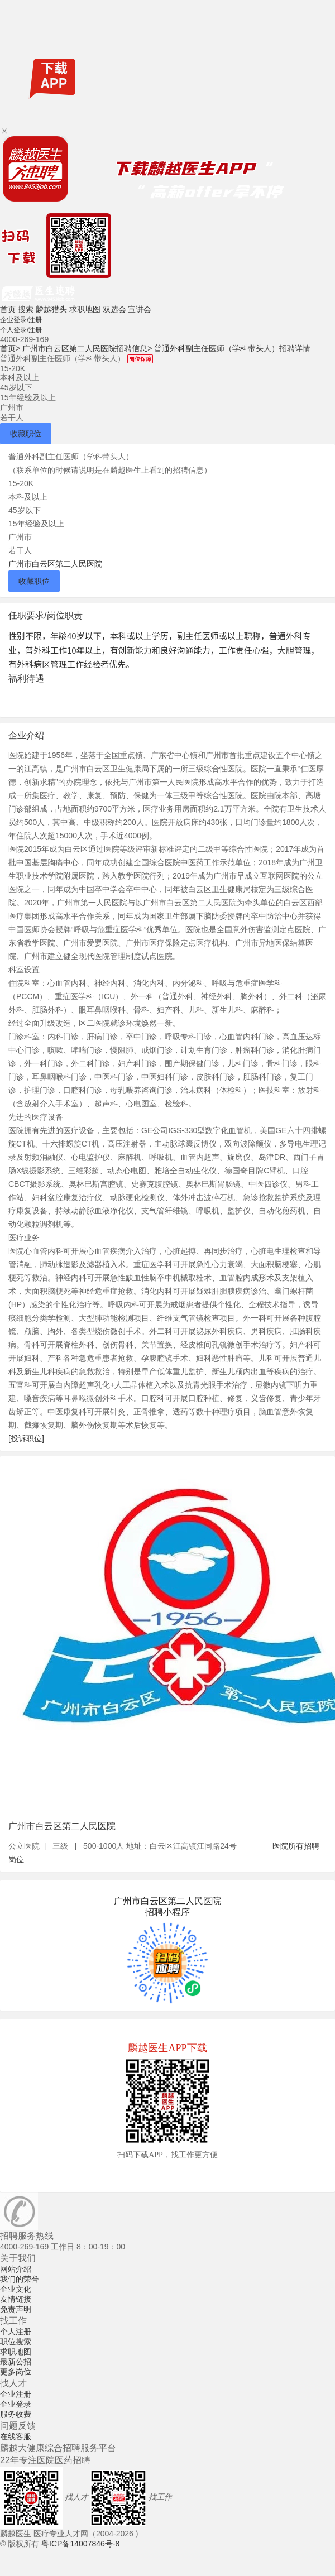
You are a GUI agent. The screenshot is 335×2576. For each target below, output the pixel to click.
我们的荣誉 (19, 2279)
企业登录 (15, 2404)
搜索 (26, 309)
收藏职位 (25, 433)
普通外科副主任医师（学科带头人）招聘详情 (232, 348)
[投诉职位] (26, 1438)
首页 (8, 309)
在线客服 (15, 2436)
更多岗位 (15, 2371)
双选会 (114, 309)
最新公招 (15, 2361)
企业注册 (15, 2394)
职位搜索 (15, 2341)
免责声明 (15, 2309)
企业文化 (15, 2289)
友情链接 (15, 2299)
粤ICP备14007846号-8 (80, 2543)
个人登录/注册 (21, 330)
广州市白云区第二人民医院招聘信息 (87, 348)
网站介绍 (15, 2269)
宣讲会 (139, 309)
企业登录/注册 (21, 320)
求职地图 (84, 309)
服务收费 (15, 2414)
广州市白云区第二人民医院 (55, 563)
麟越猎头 (51, 309)
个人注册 (15, 2331)
